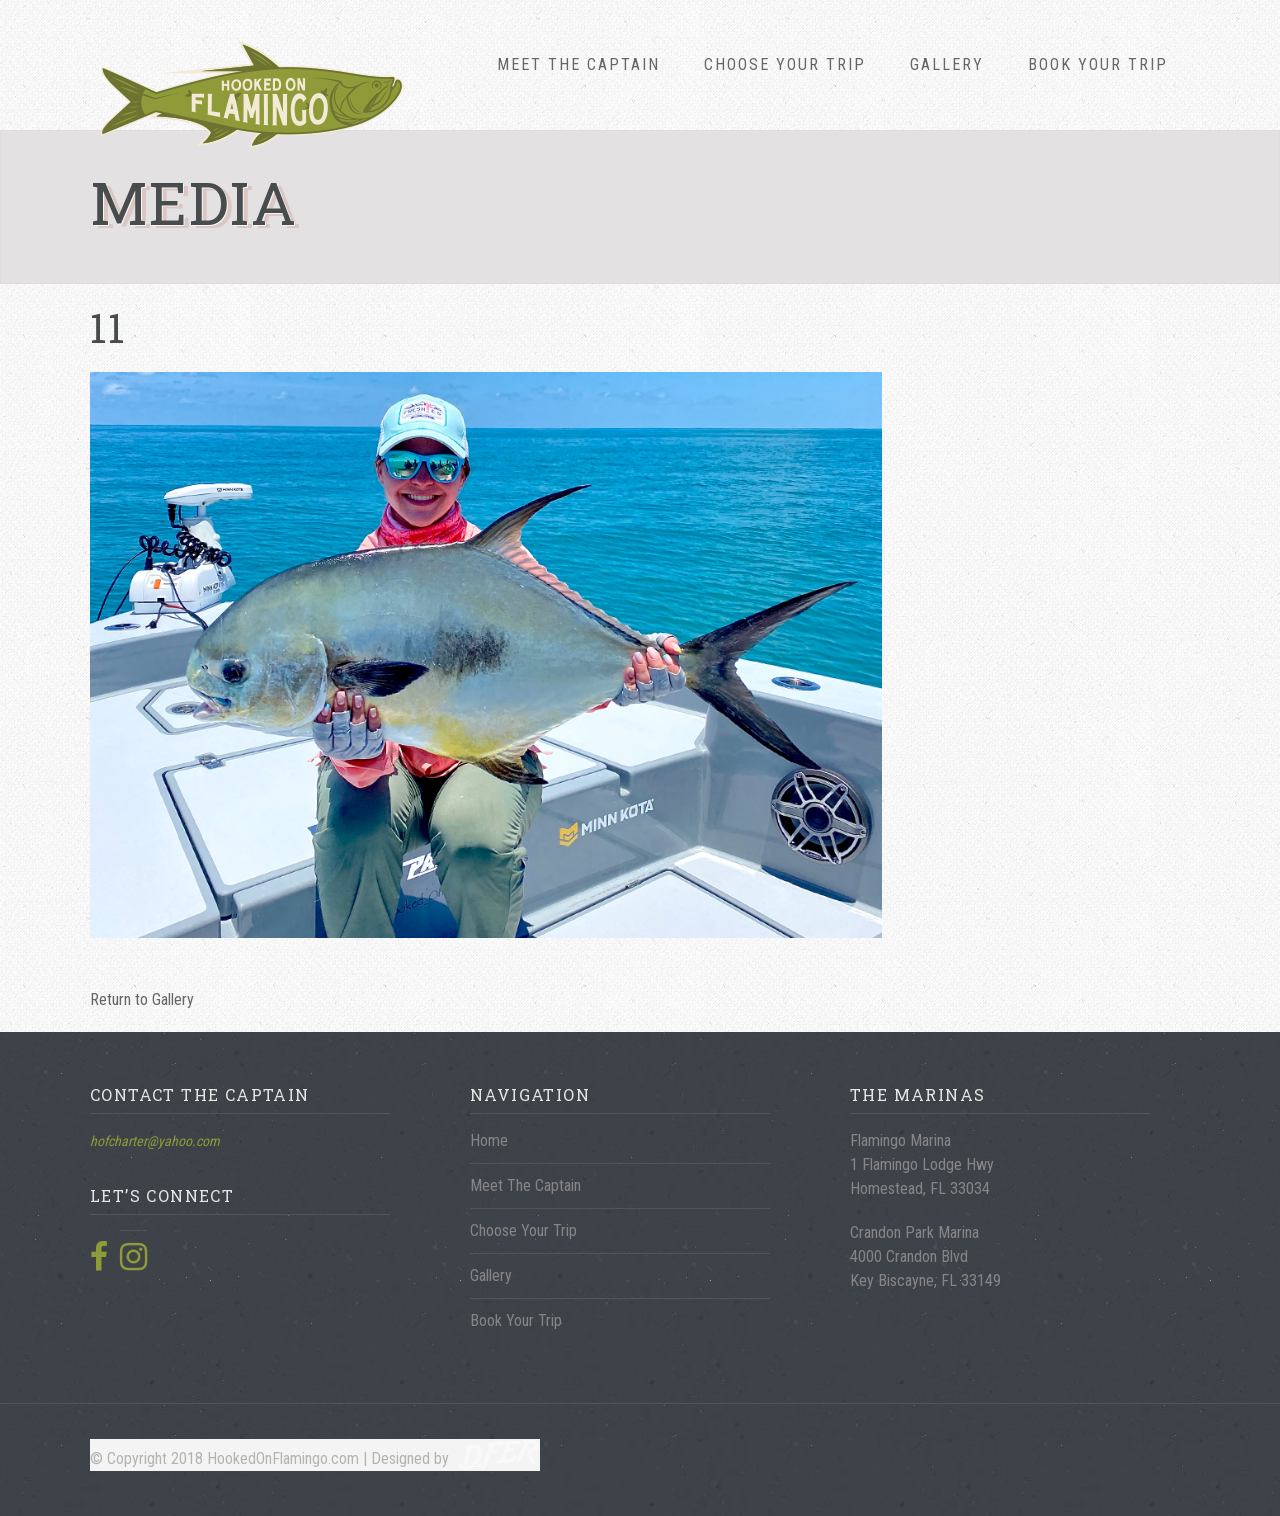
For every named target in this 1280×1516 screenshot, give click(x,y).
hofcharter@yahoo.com (155, 1141)
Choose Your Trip (785, 64)
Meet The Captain (578, 64)
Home (489, 1140)
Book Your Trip (1098, 64)
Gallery (947, 64)
